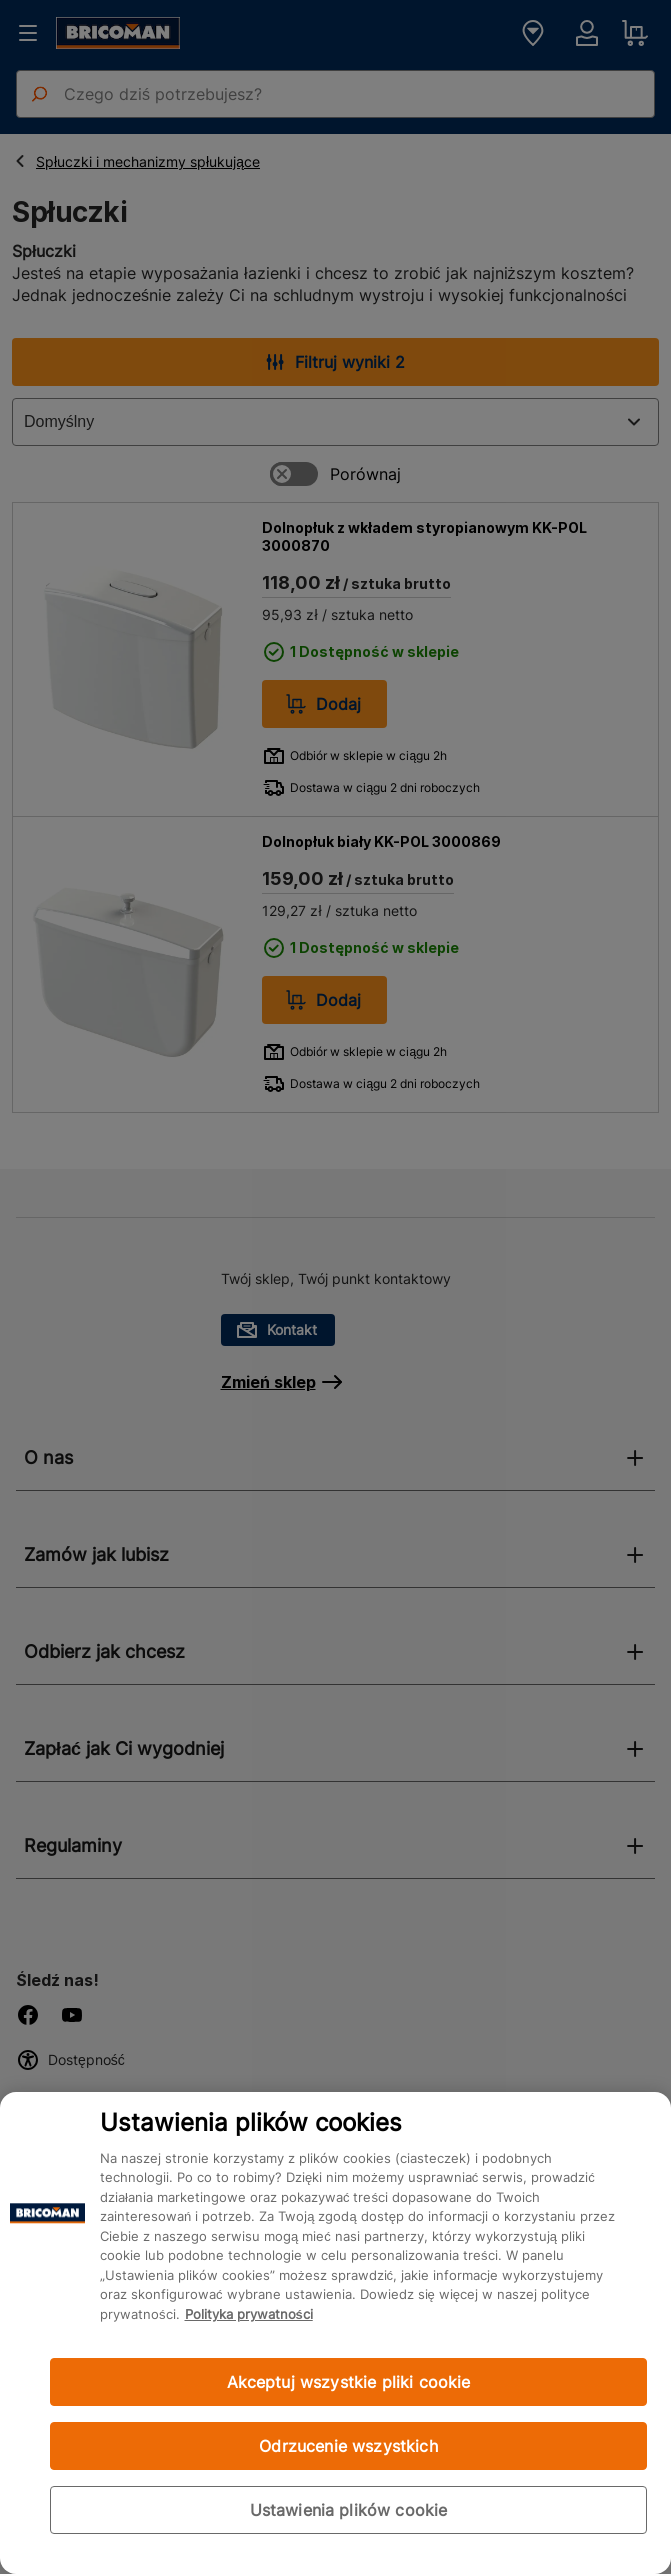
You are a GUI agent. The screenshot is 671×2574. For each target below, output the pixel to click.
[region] (335, 2333)
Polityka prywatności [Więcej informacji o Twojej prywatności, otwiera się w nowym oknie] (249, 2314)
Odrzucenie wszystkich (348, 2446)
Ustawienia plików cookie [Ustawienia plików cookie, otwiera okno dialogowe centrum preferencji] (349, 2510)
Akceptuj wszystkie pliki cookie (349, 2382)
